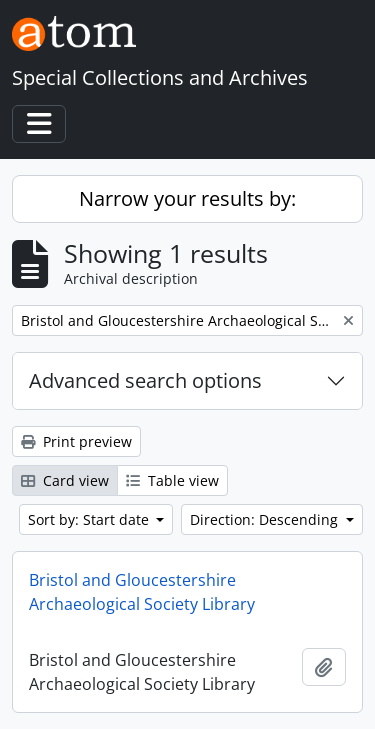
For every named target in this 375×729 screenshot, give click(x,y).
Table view (172, 480)
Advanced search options (145, 380)
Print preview (76, 441)
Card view (65, 480)
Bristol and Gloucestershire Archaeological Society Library (142, 592)
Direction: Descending (266, 519)
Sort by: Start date (90, 519)
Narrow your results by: (187, 198)
